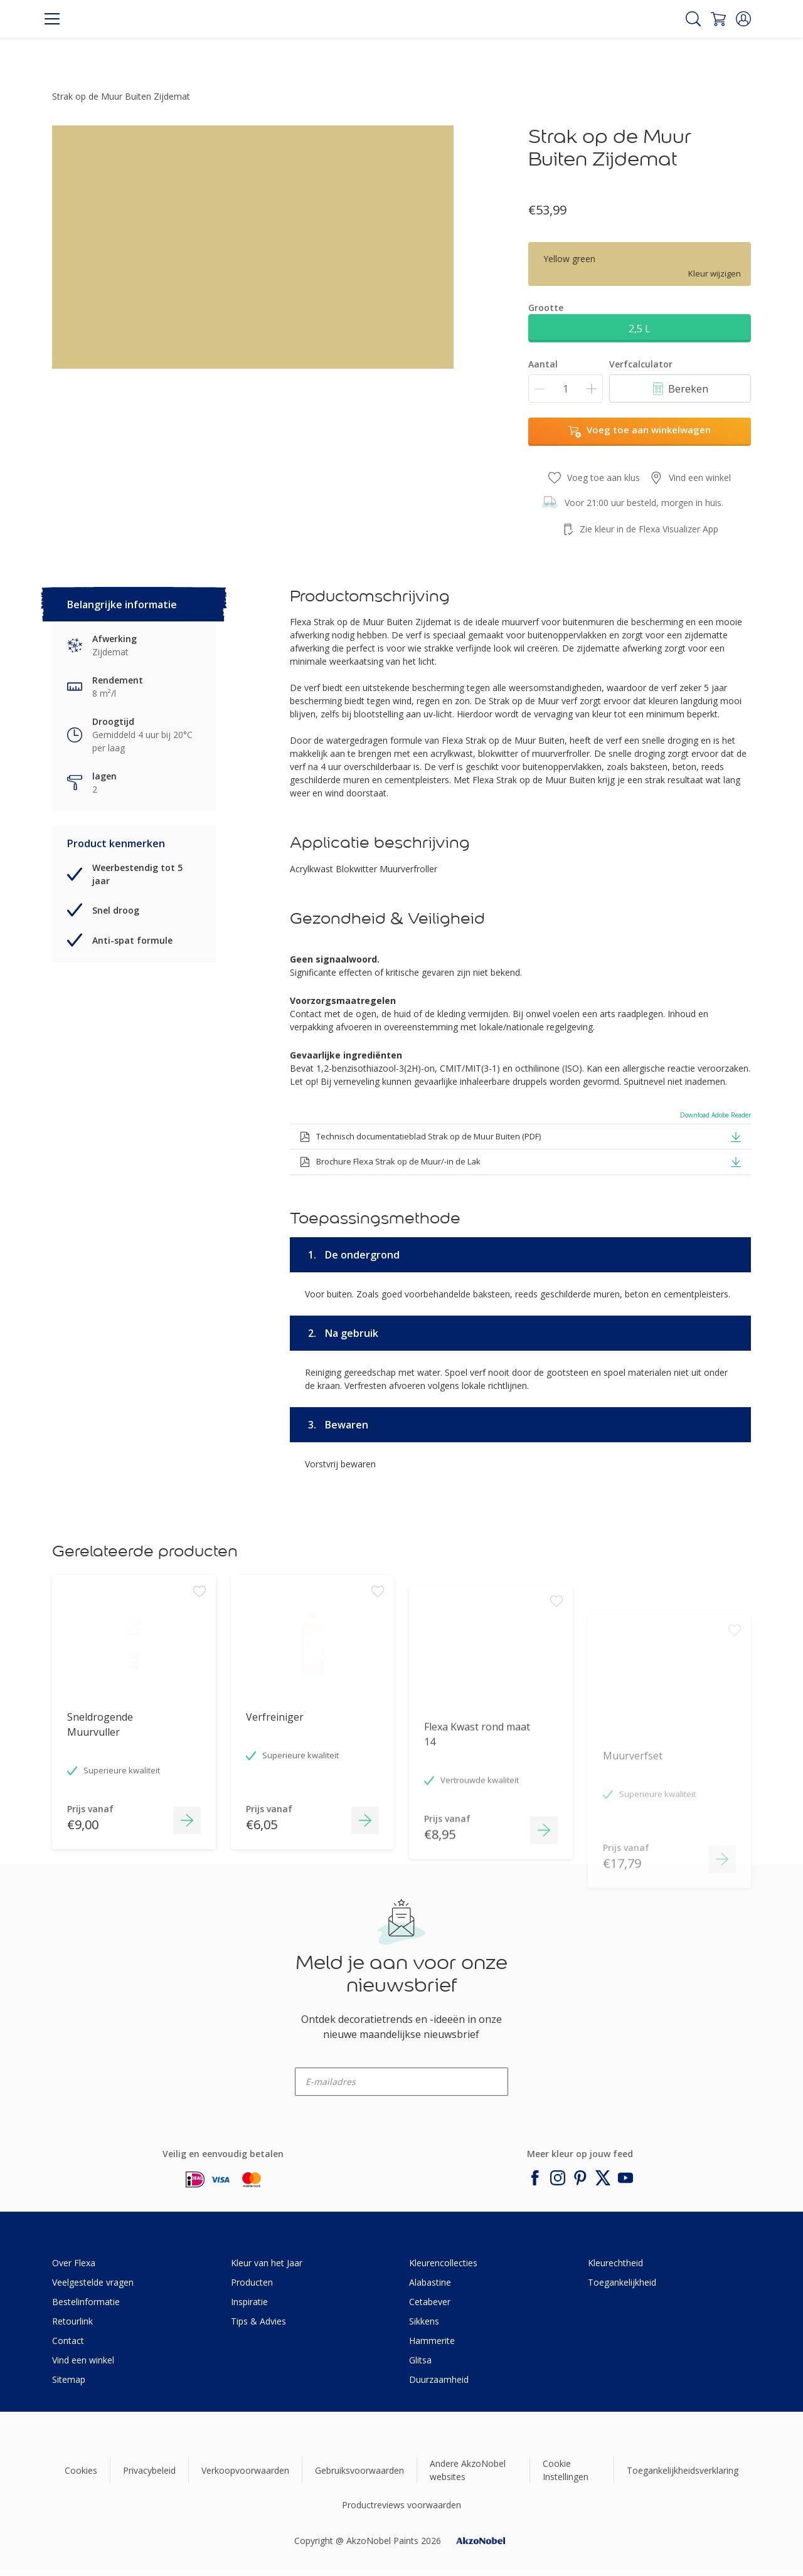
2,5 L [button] (640, 328)
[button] (743, 18)
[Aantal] (565, 388)
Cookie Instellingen (565, 2470)
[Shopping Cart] (718, 18)
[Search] (693, 18)
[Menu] (52, 19)
